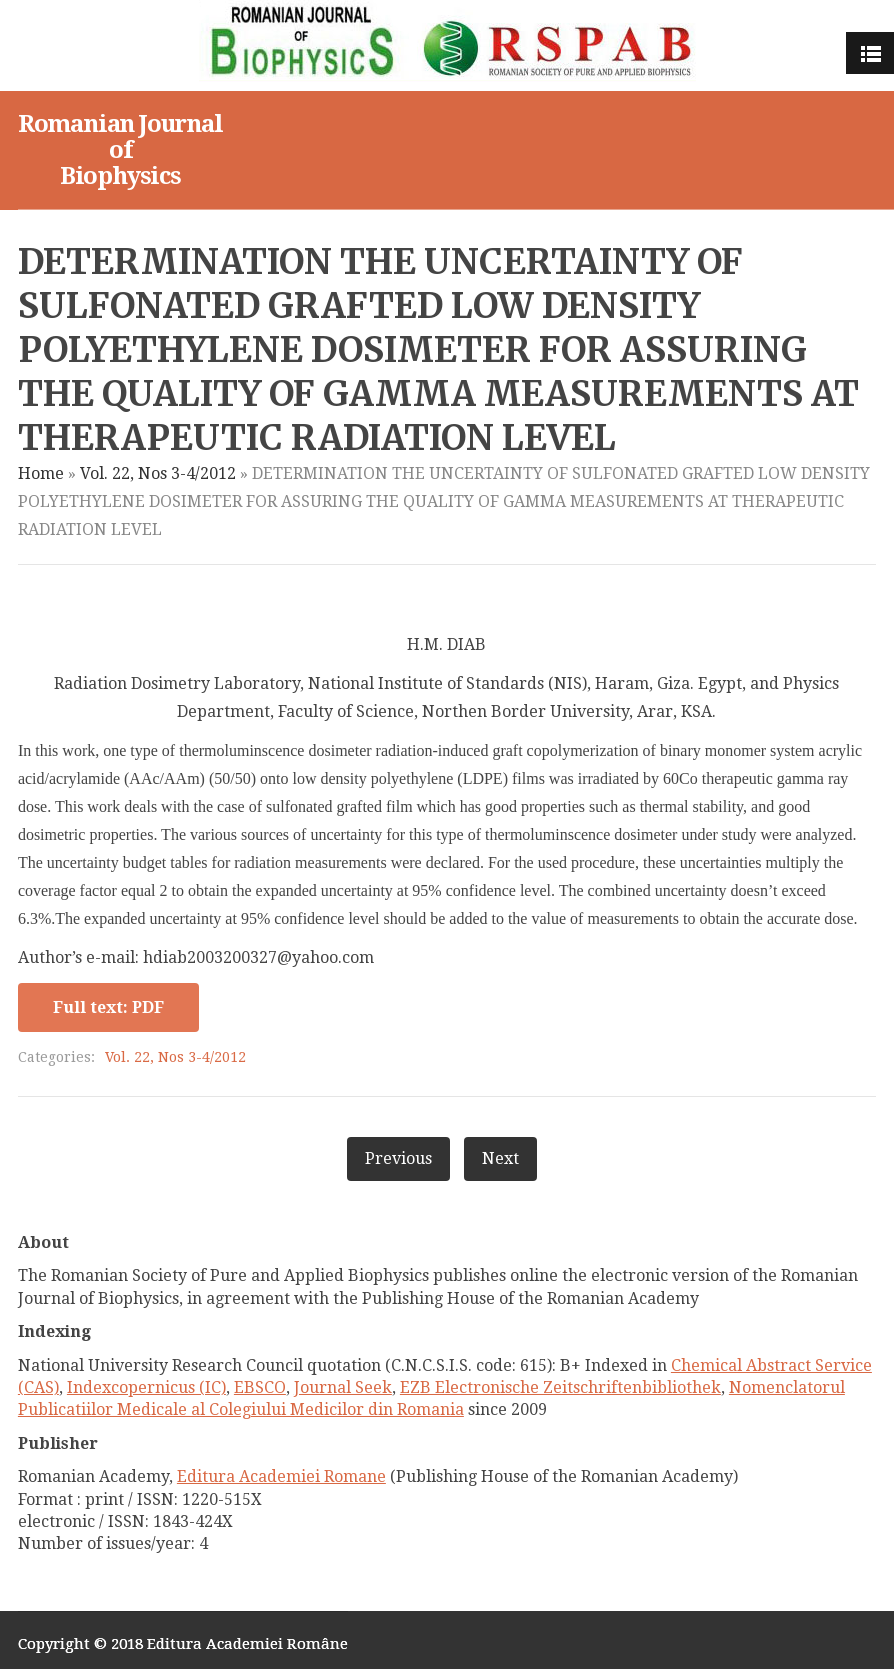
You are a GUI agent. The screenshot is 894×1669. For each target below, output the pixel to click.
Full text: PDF (108, 1007)
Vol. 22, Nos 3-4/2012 (158, 473)
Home (41, 473)
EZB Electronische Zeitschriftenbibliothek (560, 1387)
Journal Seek (343, 1387)
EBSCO (260, 1387)
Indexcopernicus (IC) (146, 1387)
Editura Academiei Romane (281, 1476)
